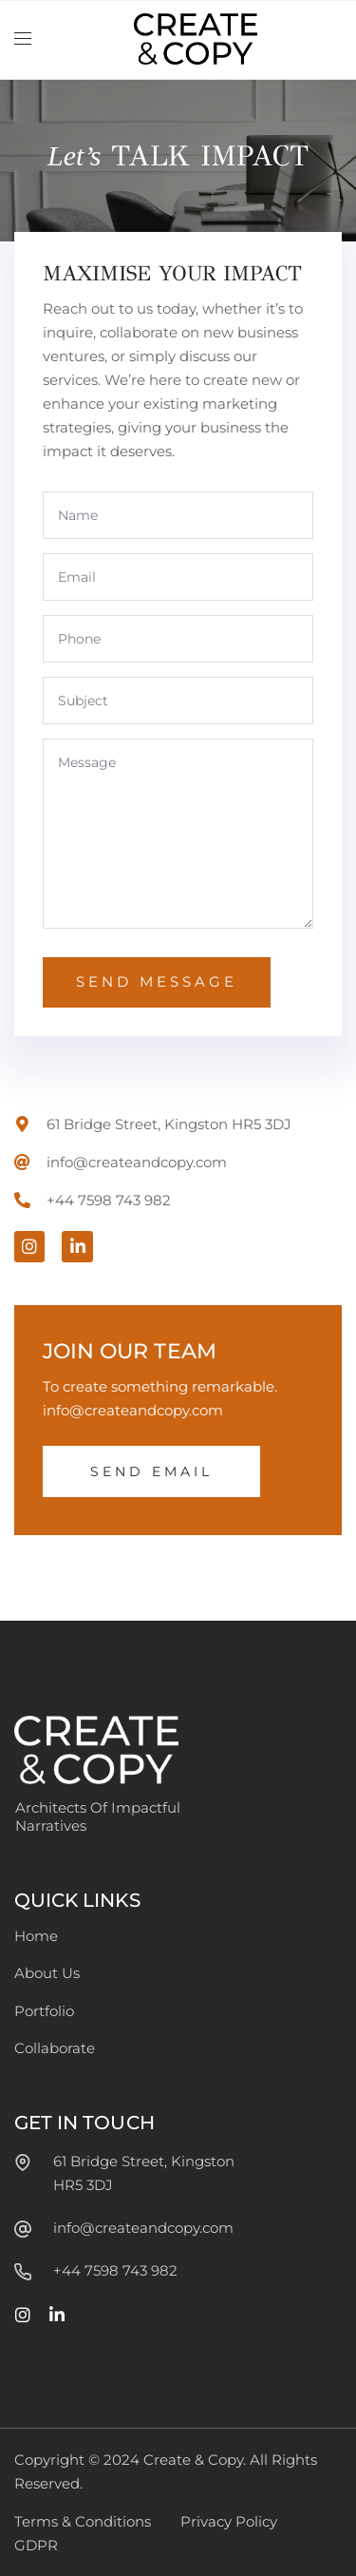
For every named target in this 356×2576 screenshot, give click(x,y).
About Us (47, 1973)
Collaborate (54, 2048)
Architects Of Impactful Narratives (97, 1817)
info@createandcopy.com (143, 2228)
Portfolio (44, 2011)
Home (36, 1936)
